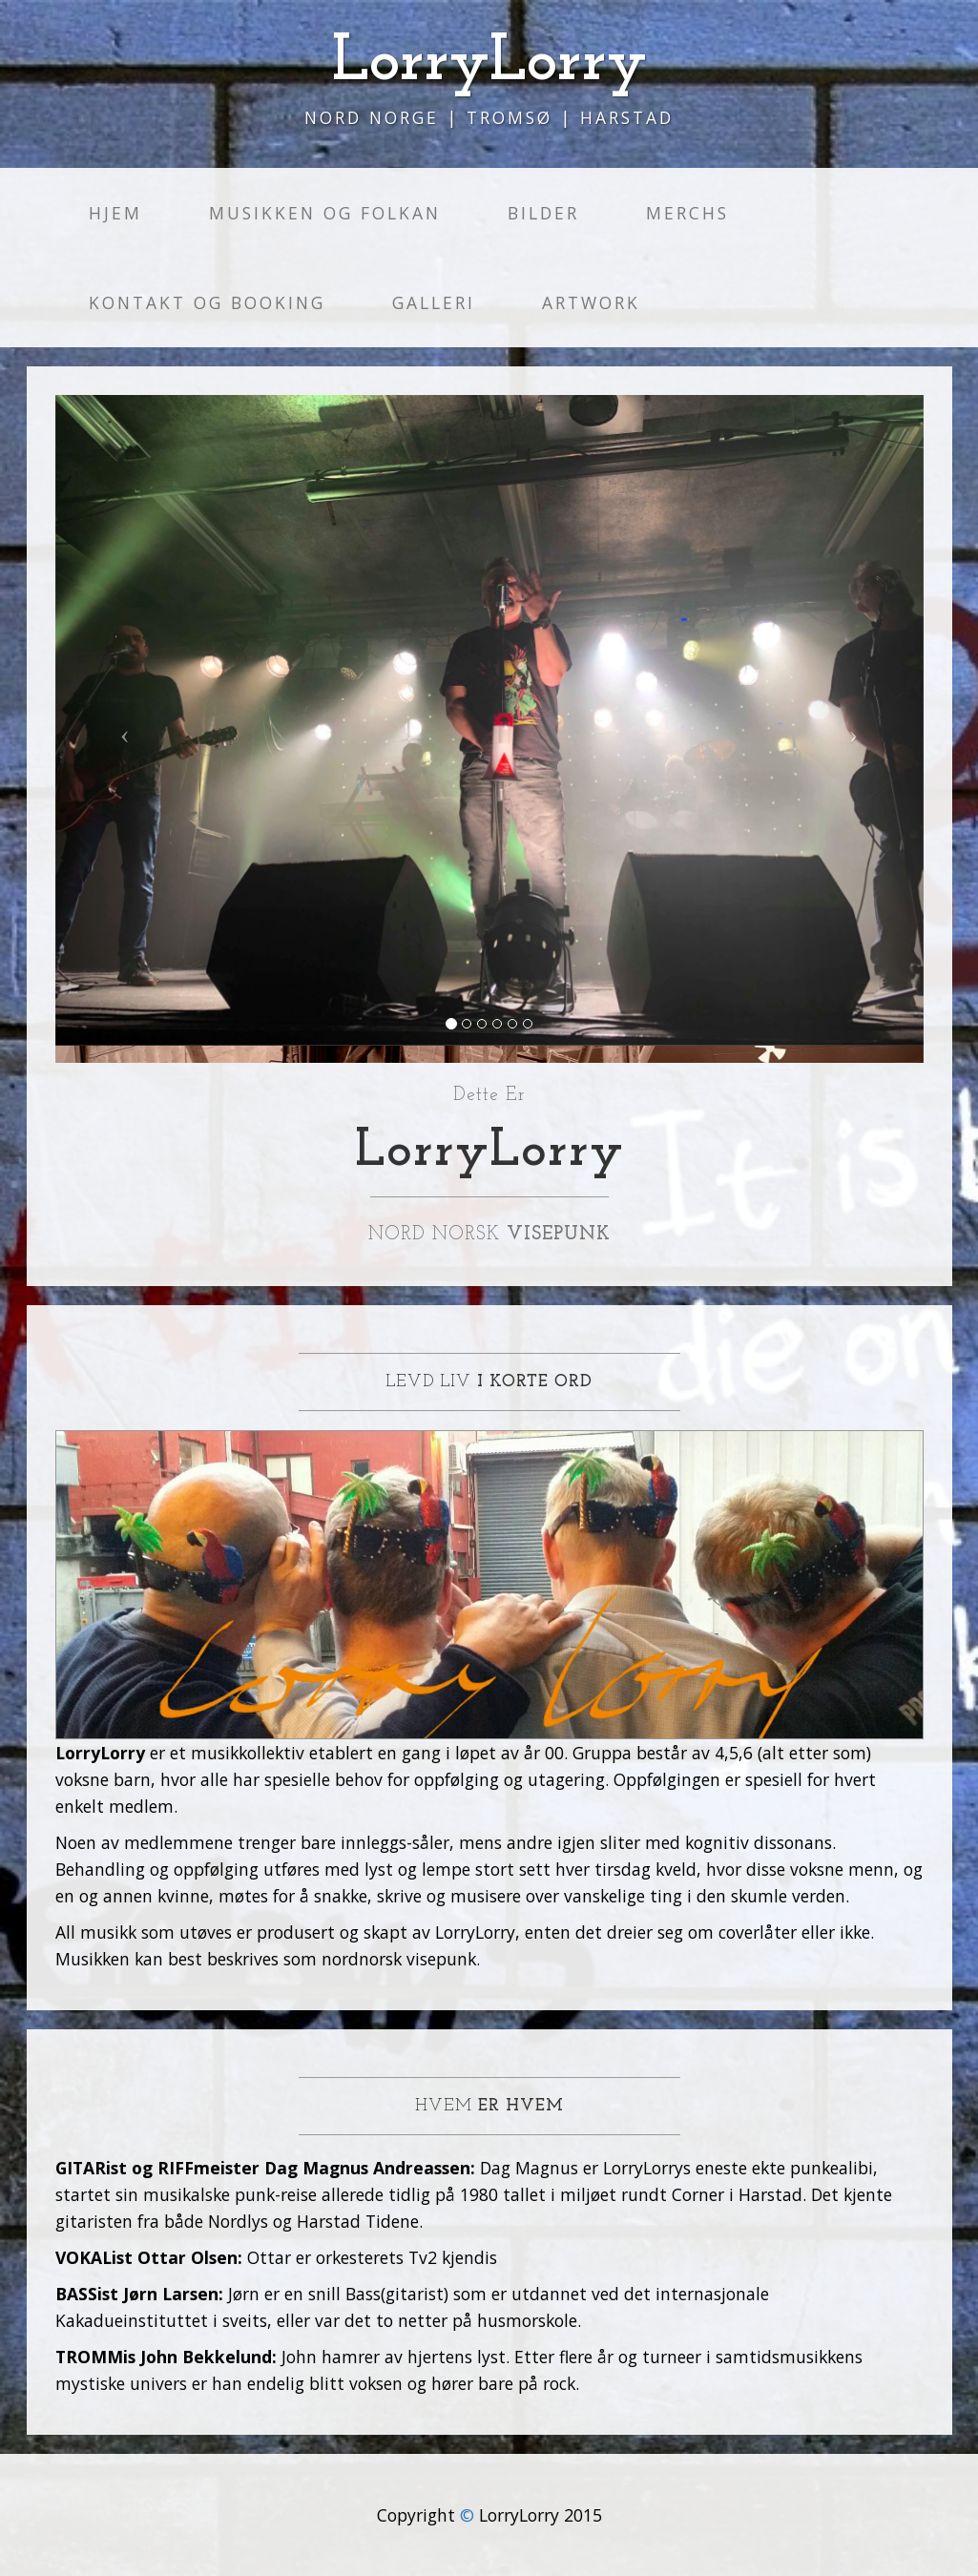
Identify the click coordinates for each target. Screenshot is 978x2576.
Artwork (591, 302)
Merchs (687, 212)
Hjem (115, 212)
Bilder (543, 212)
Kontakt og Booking (207, 302)
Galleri (433, 302)
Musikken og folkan (325, 212)
